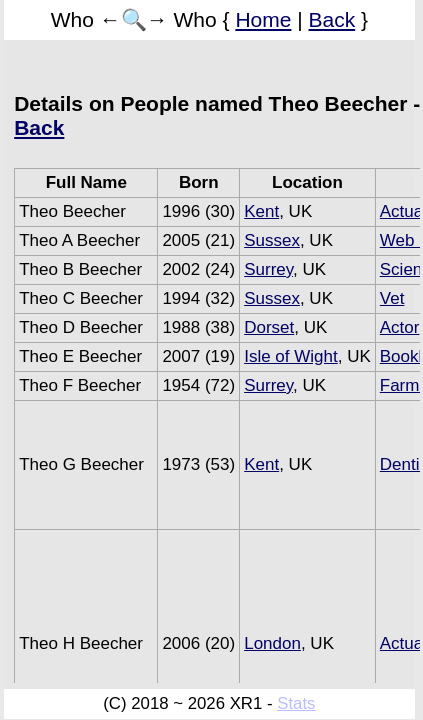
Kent (261, 211)
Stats (296, 703)
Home (263, 19)
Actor (400, 327)
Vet (392, 298)
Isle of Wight (291, 356)
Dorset (269, 327)
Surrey (268, 269)
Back (332, 19)
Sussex (272, 240)
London (272, 643)
